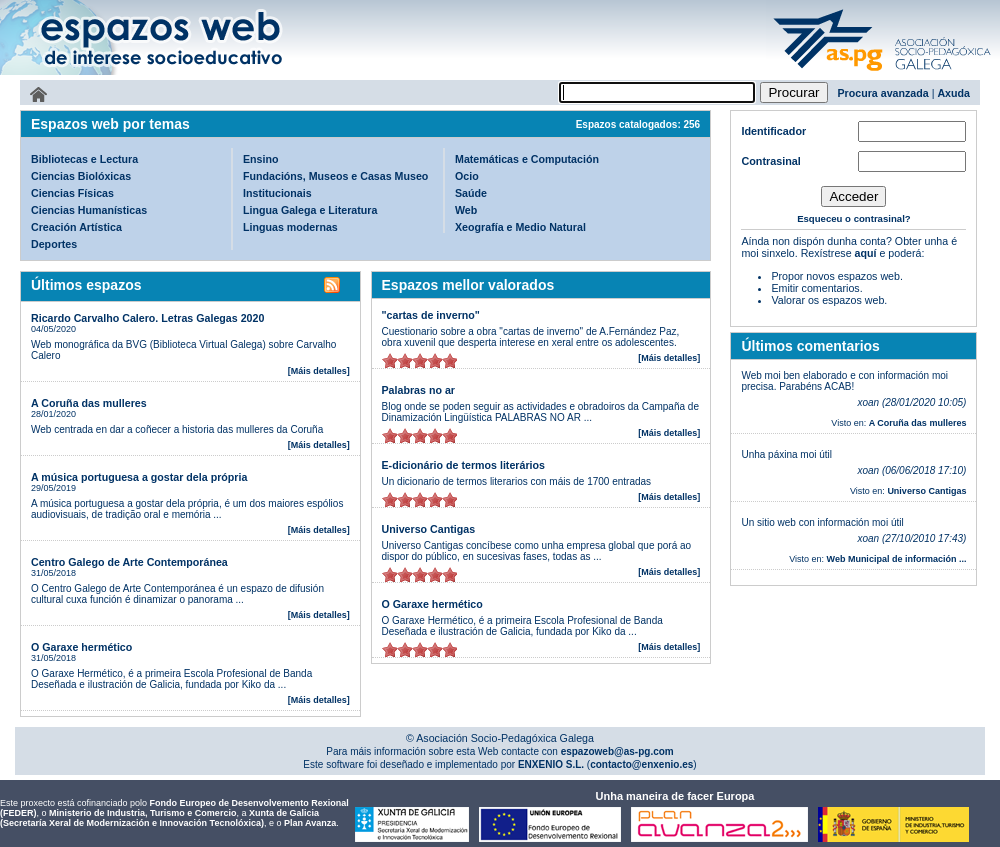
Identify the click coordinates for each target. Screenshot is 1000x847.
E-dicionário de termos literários (463, 465)
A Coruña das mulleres (89, 403)
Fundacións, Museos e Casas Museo (335, 176)
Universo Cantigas (429, 529)
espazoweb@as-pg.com (616, 751)
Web (466, 210)
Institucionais (277, 193)
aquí (866, 253)
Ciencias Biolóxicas (81, 176)
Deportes (54, 244)
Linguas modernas (290, 227)
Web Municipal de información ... (897, 559)
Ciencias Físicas (72, 193)
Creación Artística (76, 227)
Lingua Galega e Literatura (310, 210)
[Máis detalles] (319, 371)
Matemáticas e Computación (527, 159)
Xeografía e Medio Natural (520, 227)
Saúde (471, 193)
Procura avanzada (883, 93)
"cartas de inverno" (431, 315)
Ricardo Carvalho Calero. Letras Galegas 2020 (147, 318)
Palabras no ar (418, 390)
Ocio (467, 176)
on (390, 360)
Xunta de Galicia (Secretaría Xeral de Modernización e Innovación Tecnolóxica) (159, 818)
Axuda (953, 93)
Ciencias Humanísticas (89, 210)
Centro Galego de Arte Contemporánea (129, 562)
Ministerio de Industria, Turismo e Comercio (142, 813)
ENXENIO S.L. (549, 764)
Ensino (261, 159)
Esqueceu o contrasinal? (854, 218)
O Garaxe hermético (81, 647)
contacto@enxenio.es (641, 764)
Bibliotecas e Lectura (84, 159)
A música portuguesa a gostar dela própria (139, 477)
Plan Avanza (310, 823)
